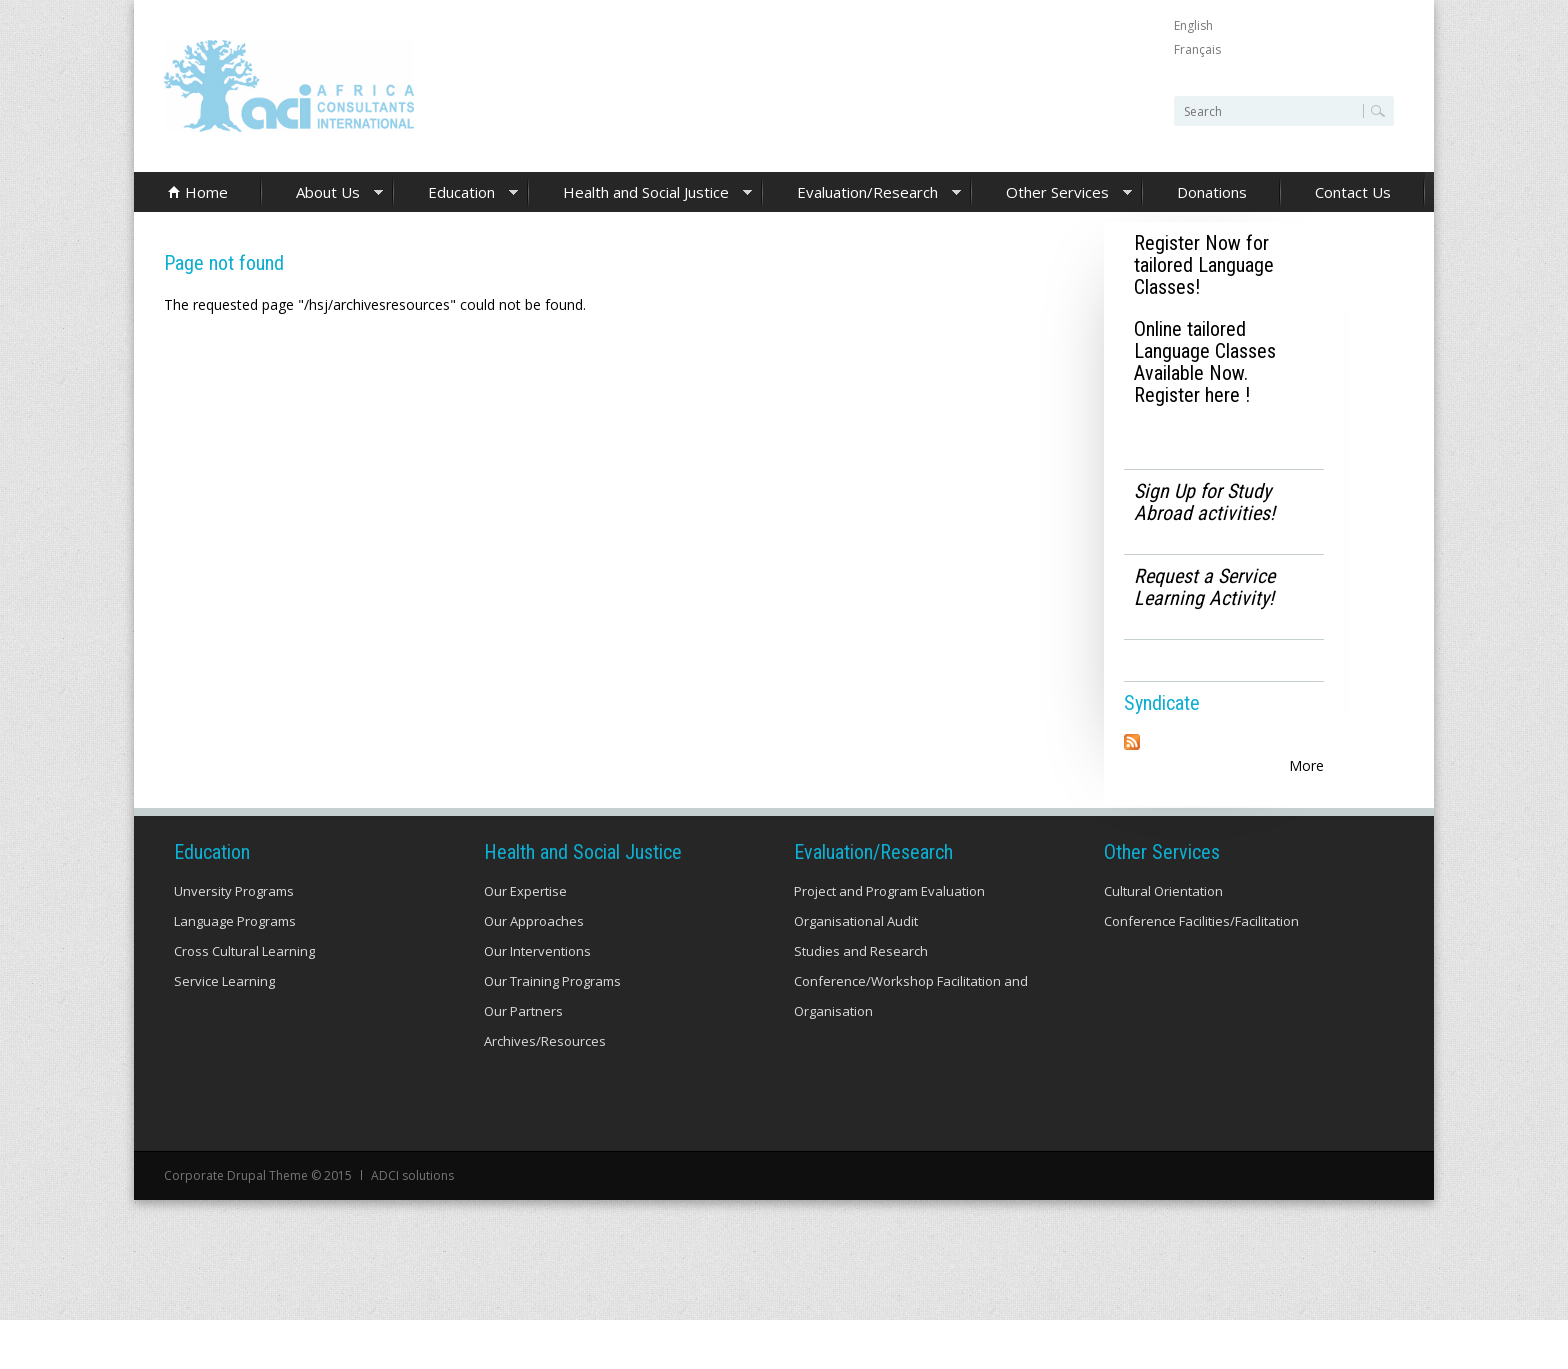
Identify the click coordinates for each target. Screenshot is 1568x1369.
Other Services (1052, 193)
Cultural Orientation (1163, 940)
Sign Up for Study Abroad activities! (1204, 502)
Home (206, 192)
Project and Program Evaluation (889, 940)
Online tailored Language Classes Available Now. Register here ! (1205, 362)
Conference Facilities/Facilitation (1201, 970)
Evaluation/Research (862, 193)
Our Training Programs (552, 1030)
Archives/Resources (545, 1090)
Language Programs (235, 970)
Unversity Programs (234, 940)
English (1193, 25)
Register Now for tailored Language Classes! (1204, 265)
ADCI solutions (412, 1224)
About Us (322, 193)
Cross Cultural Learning (244, 1000)
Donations (1212, 192)
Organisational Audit (856, 970)
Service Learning (224, 1030)
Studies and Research (861, 1000)
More (1306, 765)
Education (456, 193)
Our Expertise (525, 940)
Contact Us (1353, 192)
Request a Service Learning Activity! (1204, 587)
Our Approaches (534, 970)
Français (1197, 49)
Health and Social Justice (640, 193)
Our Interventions (537, 1000)
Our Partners (523, 1060)
